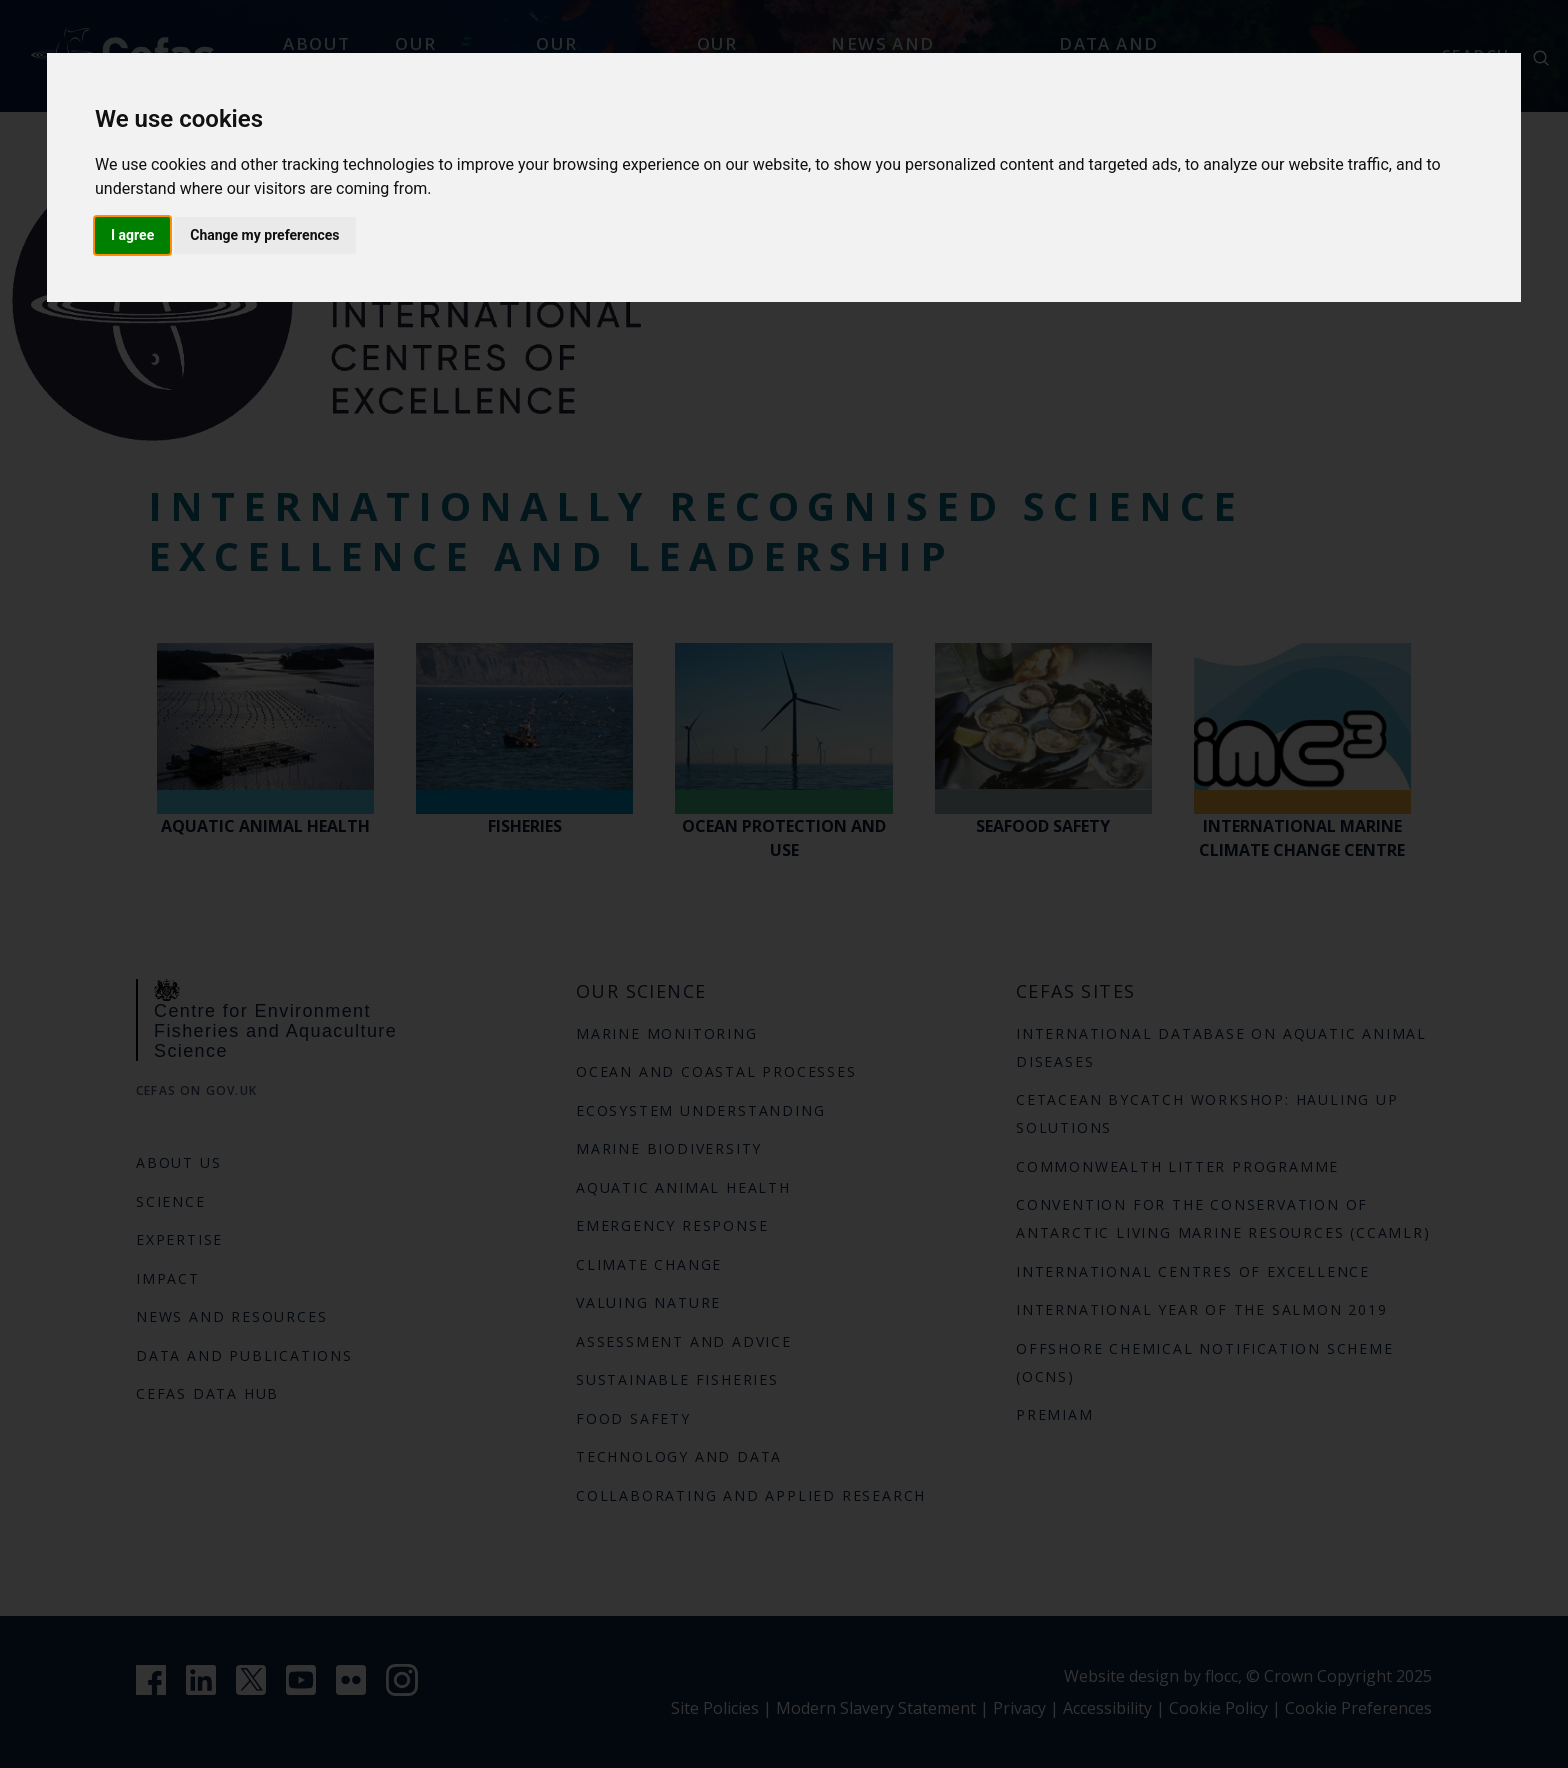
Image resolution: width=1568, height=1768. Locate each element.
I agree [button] (132, 235)
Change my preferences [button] (264, 235)
